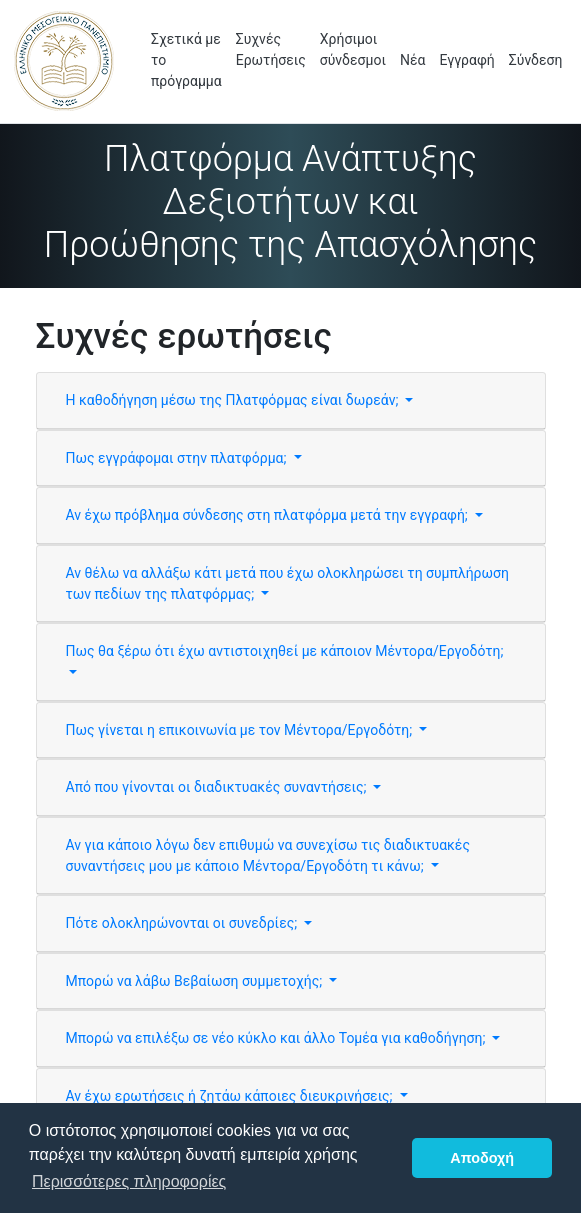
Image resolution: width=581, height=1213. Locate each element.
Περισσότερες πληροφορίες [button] (129, 1181)
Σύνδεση (536, 60)
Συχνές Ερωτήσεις (271, 49)
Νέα (412, 60)
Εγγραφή (466, 60)
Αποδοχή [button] (482, 1158)
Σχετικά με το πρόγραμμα (186, 60)
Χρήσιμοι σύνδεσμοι (353, 49)
